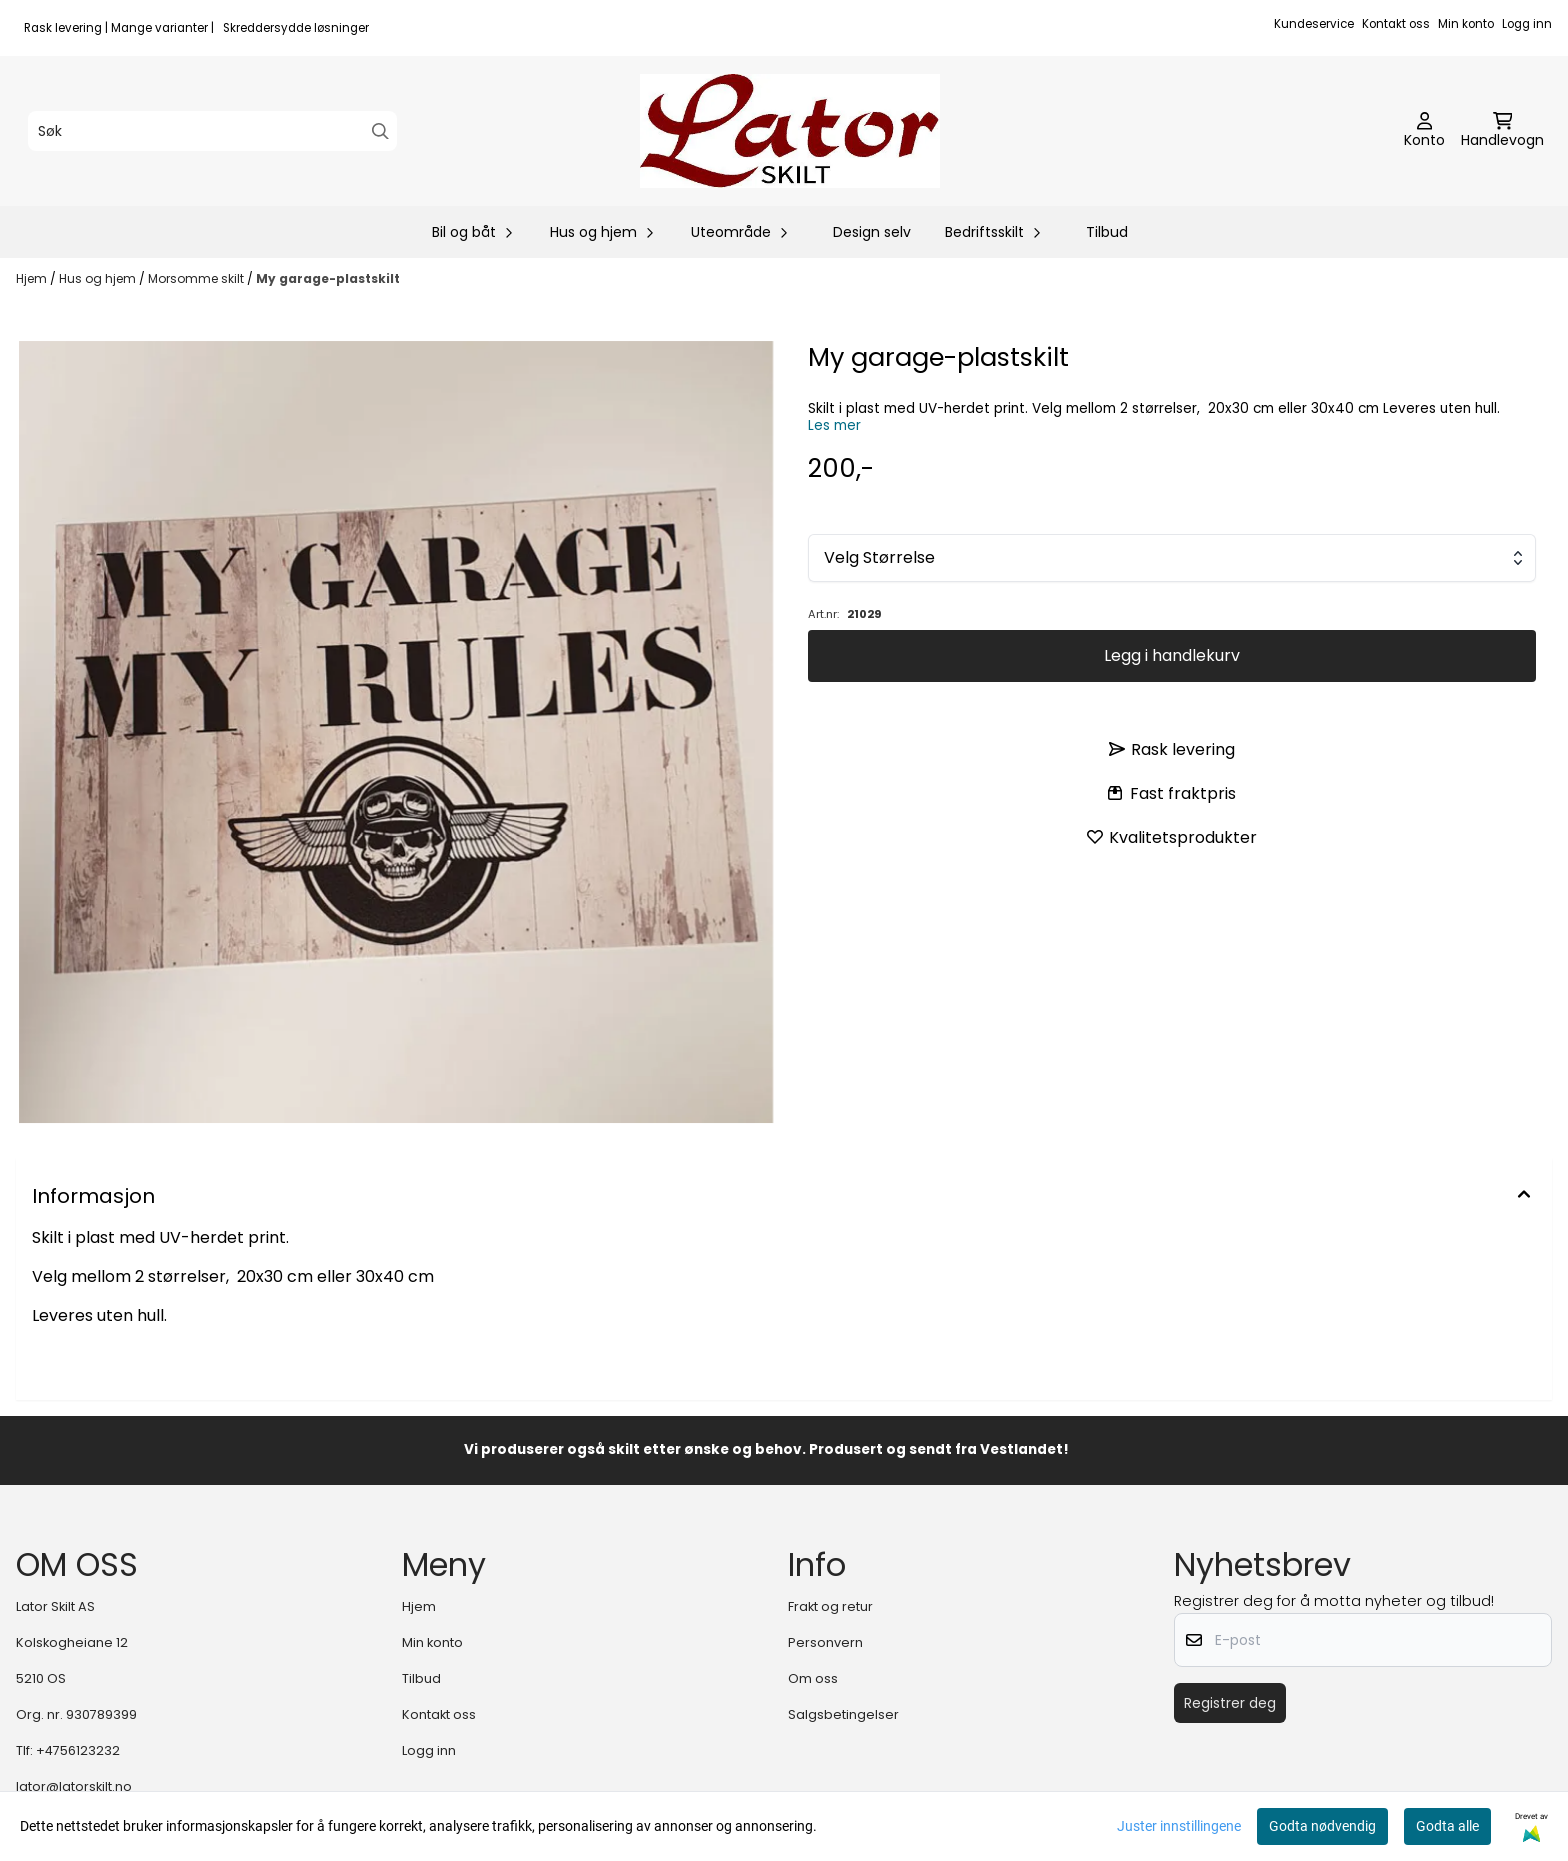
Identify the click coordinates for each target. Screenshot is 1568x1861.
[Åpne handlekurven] (1502, 131)
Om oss (813, 1678)
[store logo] (790, 131)
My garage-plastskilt (328, 278)
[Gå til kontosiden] (1424, 131)
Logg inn (1527, 24)
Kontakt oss (1396, 24)
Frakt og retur (830, 1606)
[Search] (380, 131)
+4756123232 (78, 1750)
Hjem (33, 278)
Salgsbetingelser (843, 1714)
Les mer (834, 425)
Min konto (1466, 24)
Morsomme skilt (197, 278)
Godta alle (1447, 1826)
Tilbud (1107, 232)
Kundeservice (1314, 24)
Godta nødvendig (1322, 1826)
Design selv (872, 232)
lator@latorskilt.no (74, 1786)
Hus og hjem (99, 278)
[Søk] (212, 131)
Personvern (825, 1642)
